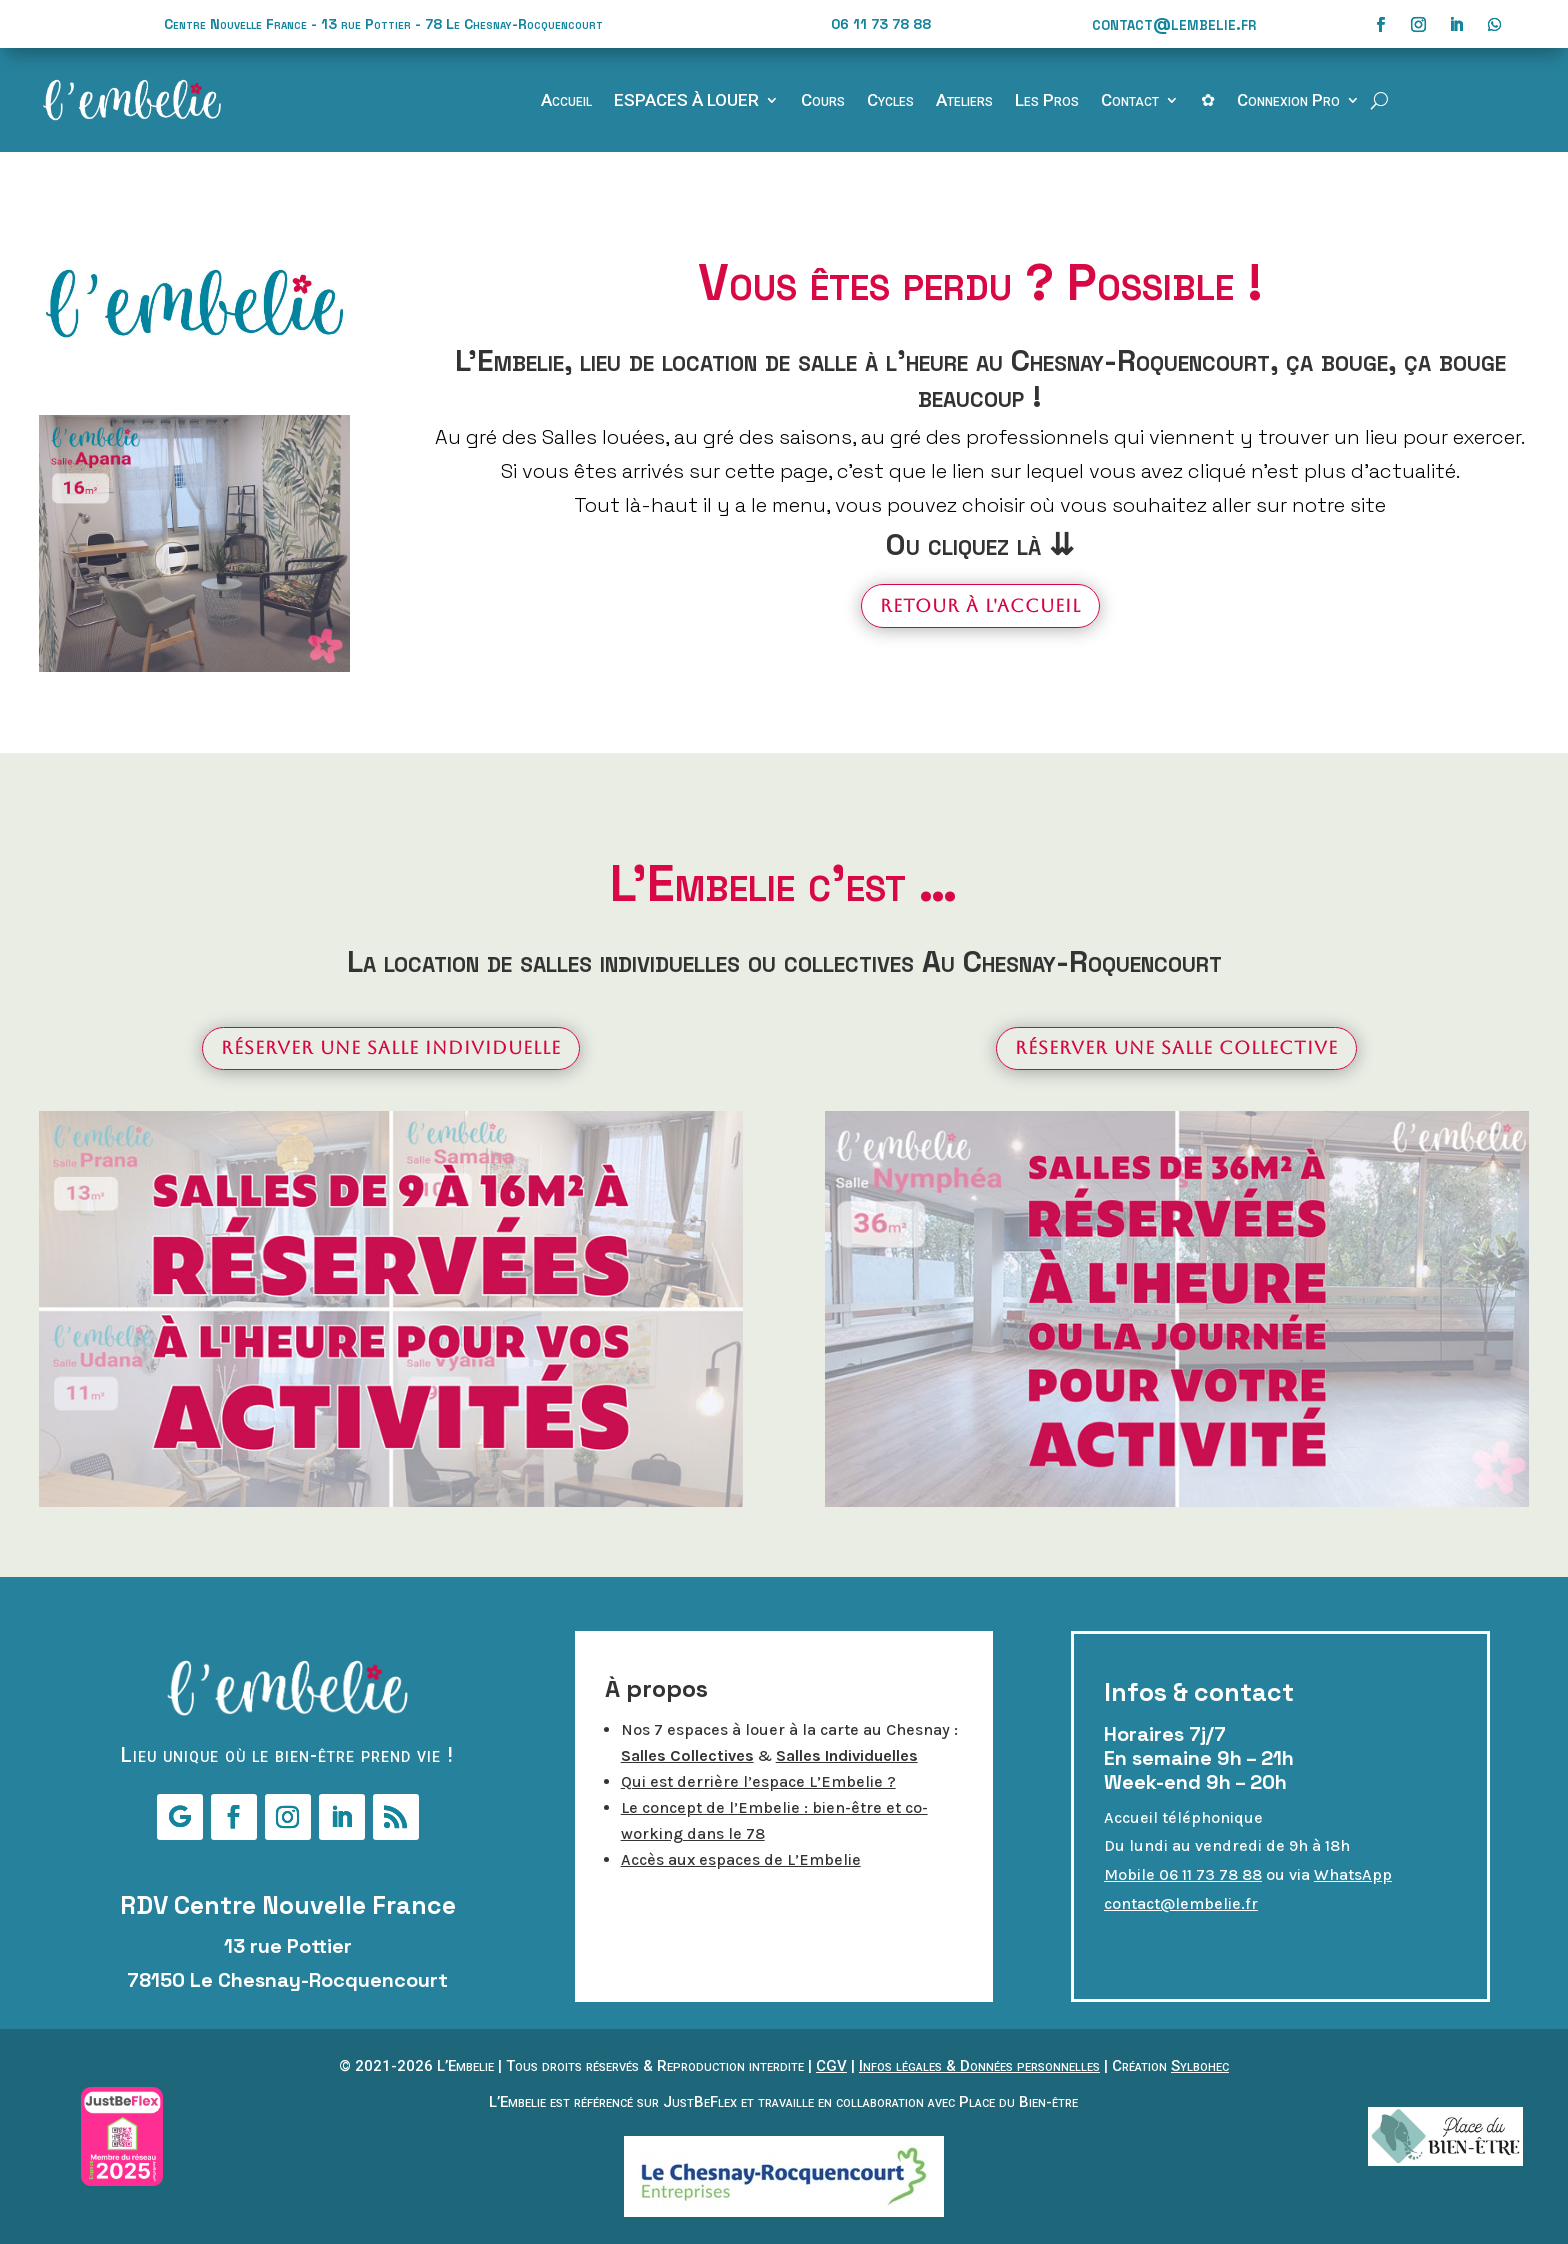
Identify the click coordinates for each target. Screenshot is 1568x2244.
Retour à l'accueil (980, 605)
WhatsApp (1353, 1874)
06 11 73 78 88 (881, 24)
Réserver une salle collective (1176, 1047)
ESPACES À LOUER (686, 101)
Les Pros (1047, 101)
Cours (823, 101)
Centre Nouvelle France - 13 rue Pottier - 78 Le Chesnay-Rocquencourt (383, 24)
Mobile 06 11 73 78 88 (1183, 1874)
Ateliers (964, 101)
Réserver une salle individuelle (391, 1047)
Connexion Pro (1288, 101)
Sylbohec (1200, 2066)
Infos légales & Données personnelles (979, 2066)
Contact (1130, 101)
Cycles (890, 101)
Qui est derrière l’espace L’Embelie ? (758, 1781)
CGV (831, 2066)
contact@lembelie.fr (1174, 23)
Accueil (566, 101)
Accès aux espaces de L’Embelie (741, 1859)
